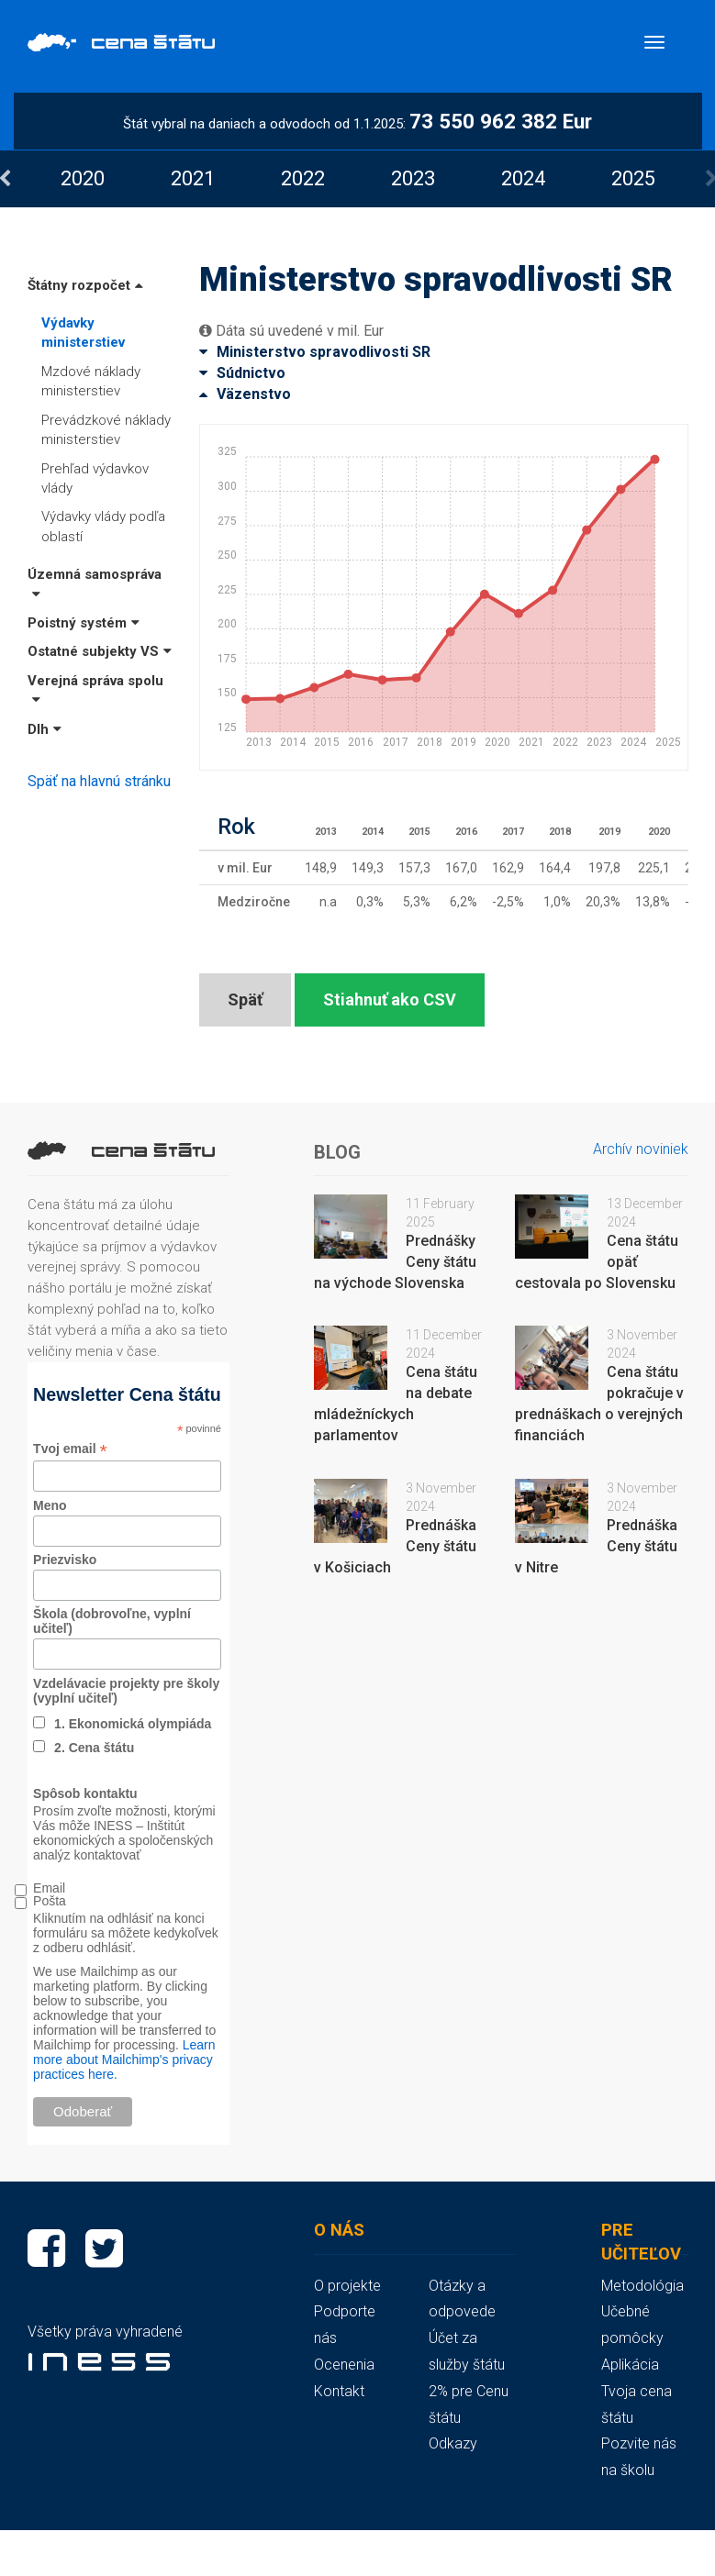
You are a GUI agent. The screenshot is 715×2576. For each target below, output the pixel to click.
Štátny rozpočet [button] (85, 285)
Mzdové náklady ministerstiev (90, 381)
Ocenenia (344, 2364)
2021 (193, 178)
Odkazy (453, 2443)
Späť (245, 999)
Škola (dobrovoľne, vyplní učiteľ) (112, 1621)
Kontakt (339, 2391)
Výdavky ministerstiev (83, 332)
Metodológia (642, 2285)
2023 (413, 178)
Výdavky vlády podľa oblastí (103, 526)
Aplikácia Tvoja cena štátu (636, 2391)
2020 (83, 178)
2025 (633, 178)
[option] (83, 178)
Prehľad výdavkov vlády (95, 478)
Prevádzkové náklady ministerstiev (106, 430)
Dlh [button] (44, 729)
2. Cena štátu (94, 1747)
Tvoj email (70, 1449)
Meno (50, 1505)
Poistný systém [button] (84, 623)
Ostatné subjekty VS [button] (100, 651)
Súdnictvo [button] (242, 373)
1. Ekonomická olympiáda (132, 1723)
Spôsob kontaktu (85, 1793)
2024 (523, 178)
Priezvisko (64, 1559)
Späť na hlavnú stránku (99, 781)
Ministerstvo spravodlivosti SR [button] (314, 352)
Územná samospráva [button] (95, 583)
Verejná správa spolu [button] (95, 689)
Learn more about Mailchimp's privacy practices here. (124, 2059)
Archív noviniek (640, 1149)
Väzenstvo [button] (245, 394)
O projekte (347, 2285)
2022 (303, 178)
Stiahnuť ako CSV (389, 999)
